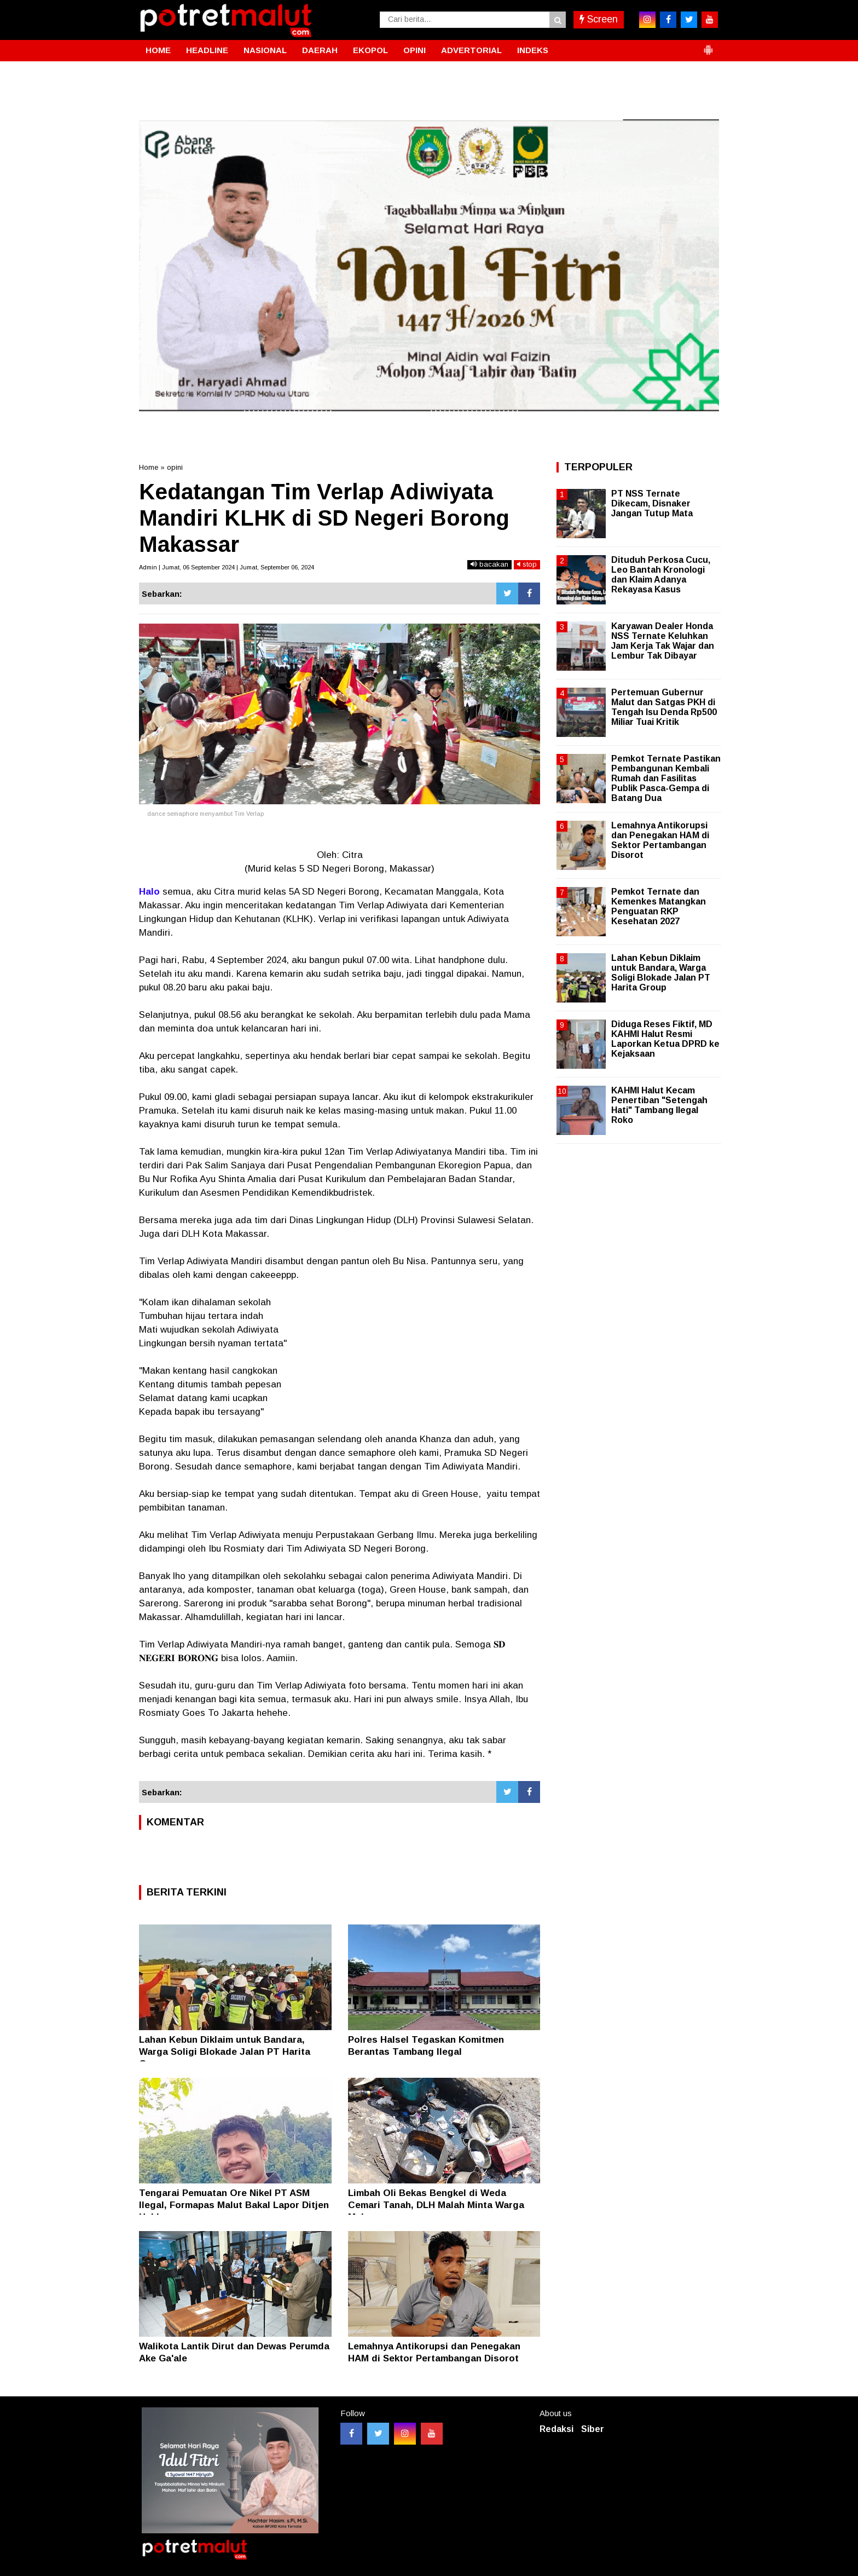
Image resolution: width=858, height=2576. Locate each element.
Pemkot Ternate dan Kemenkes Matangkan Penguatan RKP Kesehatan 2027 (658, 906)
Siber (592, 2429)
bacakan (489, 564)
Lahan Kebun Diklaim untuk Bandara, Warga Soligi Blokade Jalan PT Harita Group (224, 2052)
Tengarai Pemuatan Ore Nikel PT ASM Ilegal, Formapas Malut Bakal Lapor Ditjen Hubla (234, 2205)
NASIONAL (265, 50)
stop (527, 564)
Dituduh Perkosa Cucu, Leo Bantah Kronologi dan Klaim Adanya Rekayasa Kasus (660, 575)
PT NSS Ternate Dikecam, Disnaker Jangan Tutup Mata (652, 503)
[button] (708, 45)
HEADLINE (207, 50)
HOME (158, 50)
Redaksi (556, 2429)
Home (148, 467)
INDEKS (532, 50)
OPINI (414, 50)
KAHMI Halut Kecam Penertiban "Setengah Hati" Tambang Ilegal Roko (659, 1105)
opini (175, 467)
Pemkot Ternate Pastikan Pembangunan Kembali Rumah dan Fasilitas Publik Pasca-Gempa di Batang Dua (666, 778)
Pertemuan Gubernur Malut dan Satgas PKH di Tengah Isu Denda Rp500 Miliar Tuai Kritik (664, 707)
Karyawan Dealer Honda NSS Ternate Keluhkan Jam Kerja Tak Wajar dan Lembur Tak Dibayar (662, 641)
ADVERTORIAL (471, 50)
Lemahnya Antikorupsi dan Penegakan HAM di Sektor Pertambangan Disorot (660, 840)
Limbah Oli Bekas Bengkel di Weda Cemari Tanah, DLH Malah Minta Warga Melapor (436, 2205)
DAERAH (320, 50)
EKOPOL (370, 50)
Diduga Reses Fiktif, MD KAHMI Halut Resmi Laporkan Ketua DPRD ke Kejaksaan (665, 1039)
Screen (598, 19)
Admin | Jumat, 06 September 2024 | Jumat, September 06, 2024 (226, 567)
